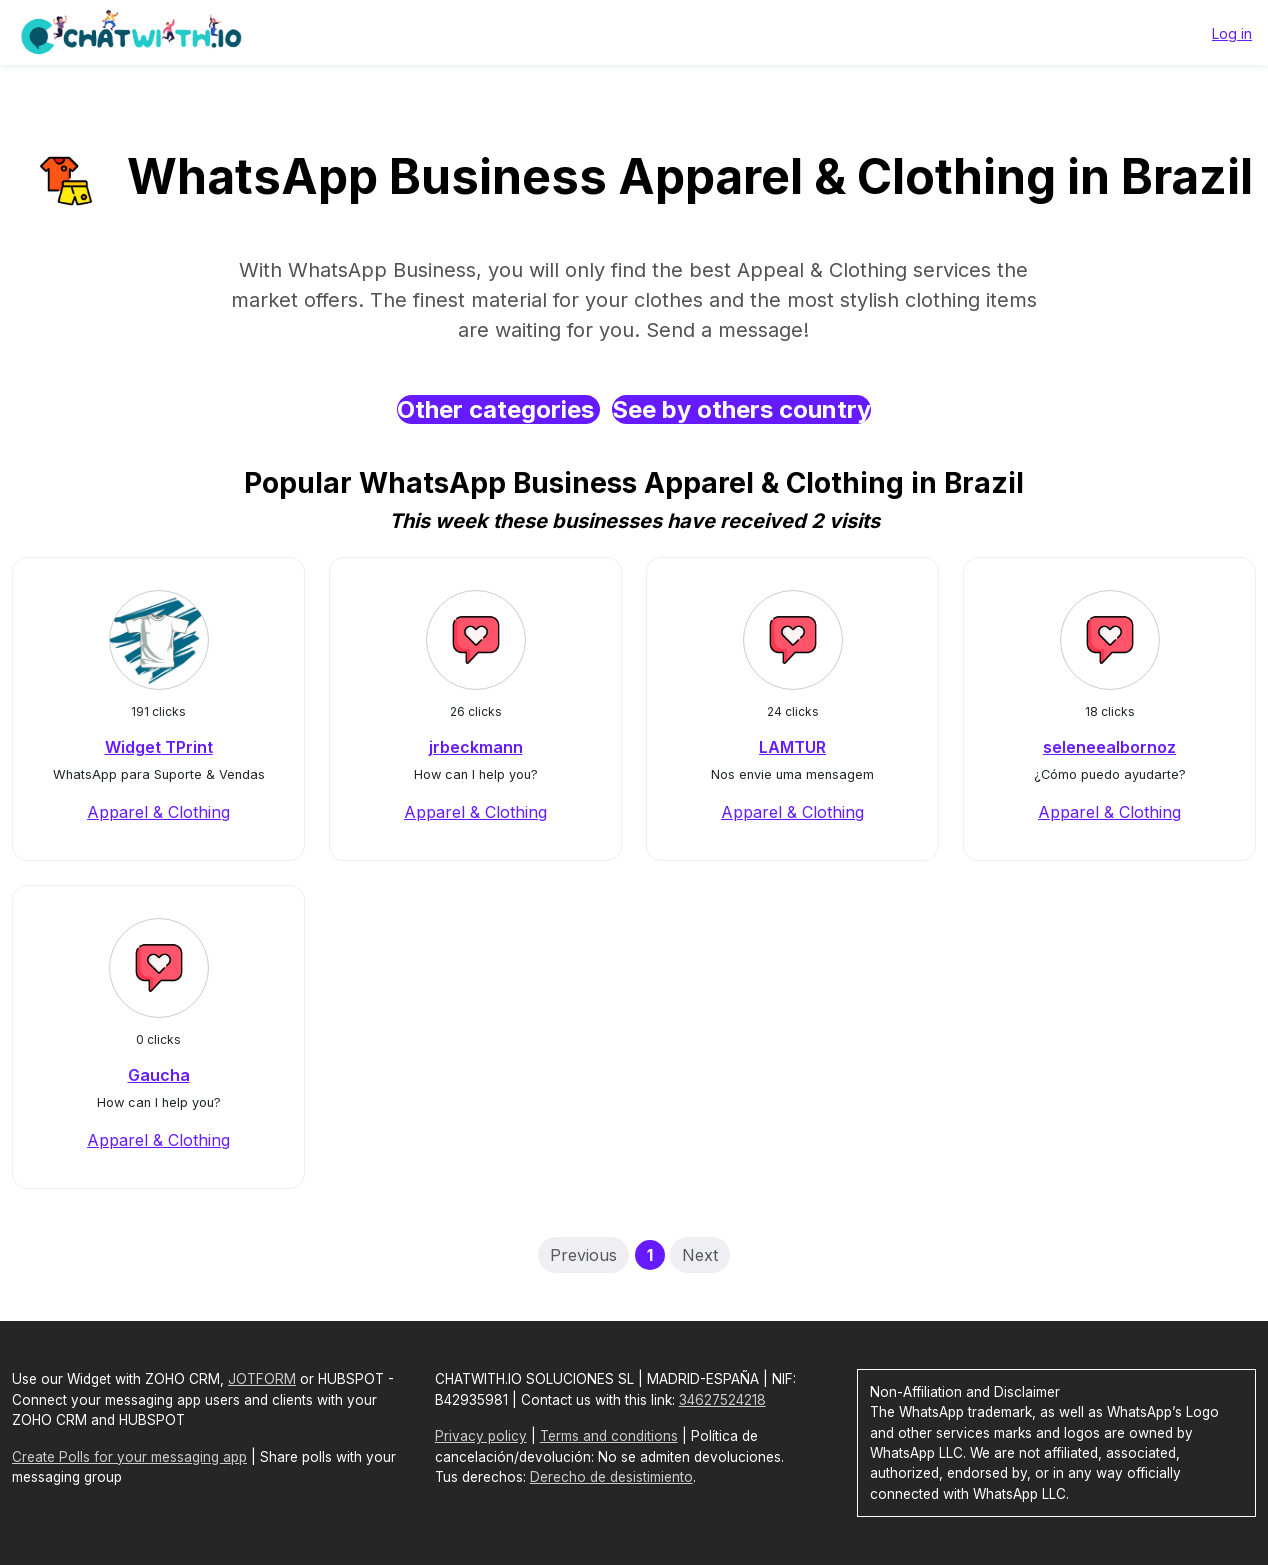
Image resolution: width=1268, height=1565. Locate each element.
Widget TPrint (159, 747)
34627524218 (722, 1400)
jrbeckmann (476, 747)
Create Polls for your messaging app (129, 1457)
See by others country (741, 409)
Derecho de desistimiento (611, 1477)
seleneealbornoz (1109, 747)
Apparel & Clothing (158, 812)
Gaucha (159, 1075)
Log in (1232, 33)
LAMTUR (792, 747)
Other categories (498, 409)
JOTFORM (262, 1379)
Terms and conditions (609, 1436)
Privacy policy (481, 1436)
